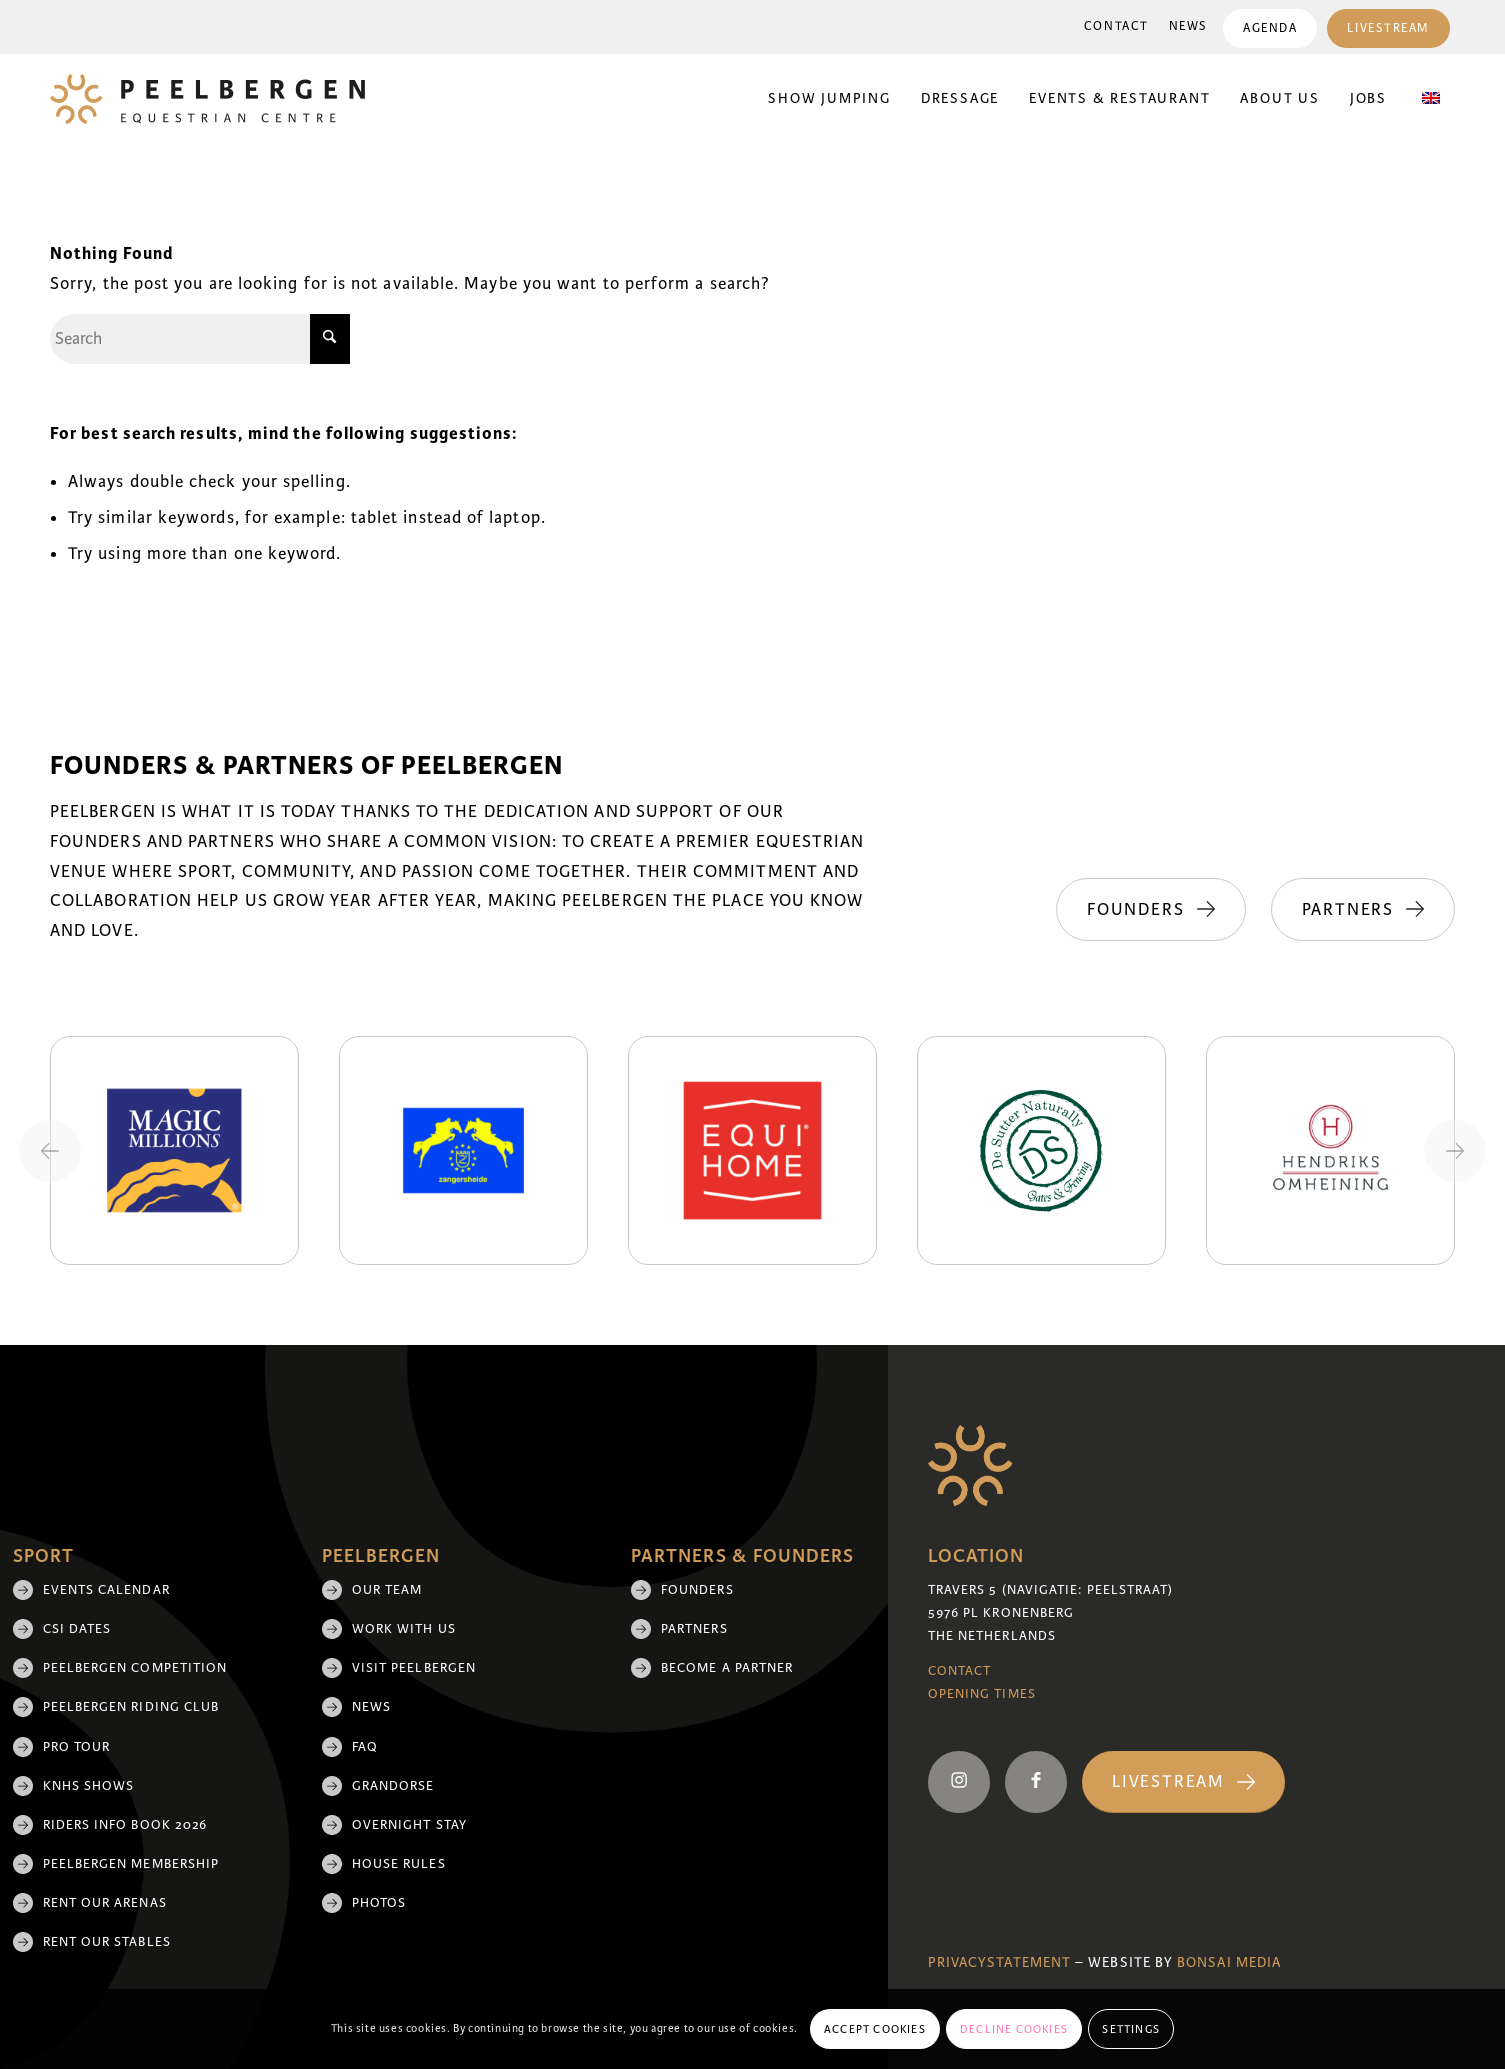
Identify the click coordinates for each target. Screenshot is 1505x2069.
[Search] (200, 339)
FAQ (365, 1747)
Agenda (1270, 28)
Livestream (1388, 28)
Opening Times (982, 1694)
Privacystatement (999, 1962)
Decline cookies (1014, 2029)
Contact (1116, 26)
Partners (694, 1629)
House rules (399, 1864)
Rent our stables (107, 1942)
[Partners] (1363, 910)
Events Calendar (106, 1590)
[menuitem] (1116, 27)
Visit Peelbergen (414, 1668)
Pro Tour (77, 1747)
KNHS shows (89, 1786)
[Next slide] (1455, 1151)
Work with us (404, 1629)
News (1188, 26)
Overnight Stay (409, 1825)
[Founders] (1150, 910)
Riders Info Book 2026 (125, 1825)
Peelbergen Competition (135, 1668)
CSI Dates (77, 1629)
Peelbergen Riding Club (131, 1707)
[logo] (207, 99)
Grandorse (393, 1786)
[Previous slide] (50, 1151)
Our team (387, 1590)
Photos (379, 1903)
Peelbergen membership (131, 1864)
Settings (1131, 2029)
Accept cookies (875, 2029)
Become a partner (727, 1668)
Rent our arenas (105, 1903)
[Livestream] (1183, 1782)
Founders (697, 1590)
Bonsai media (1229, 1962)
